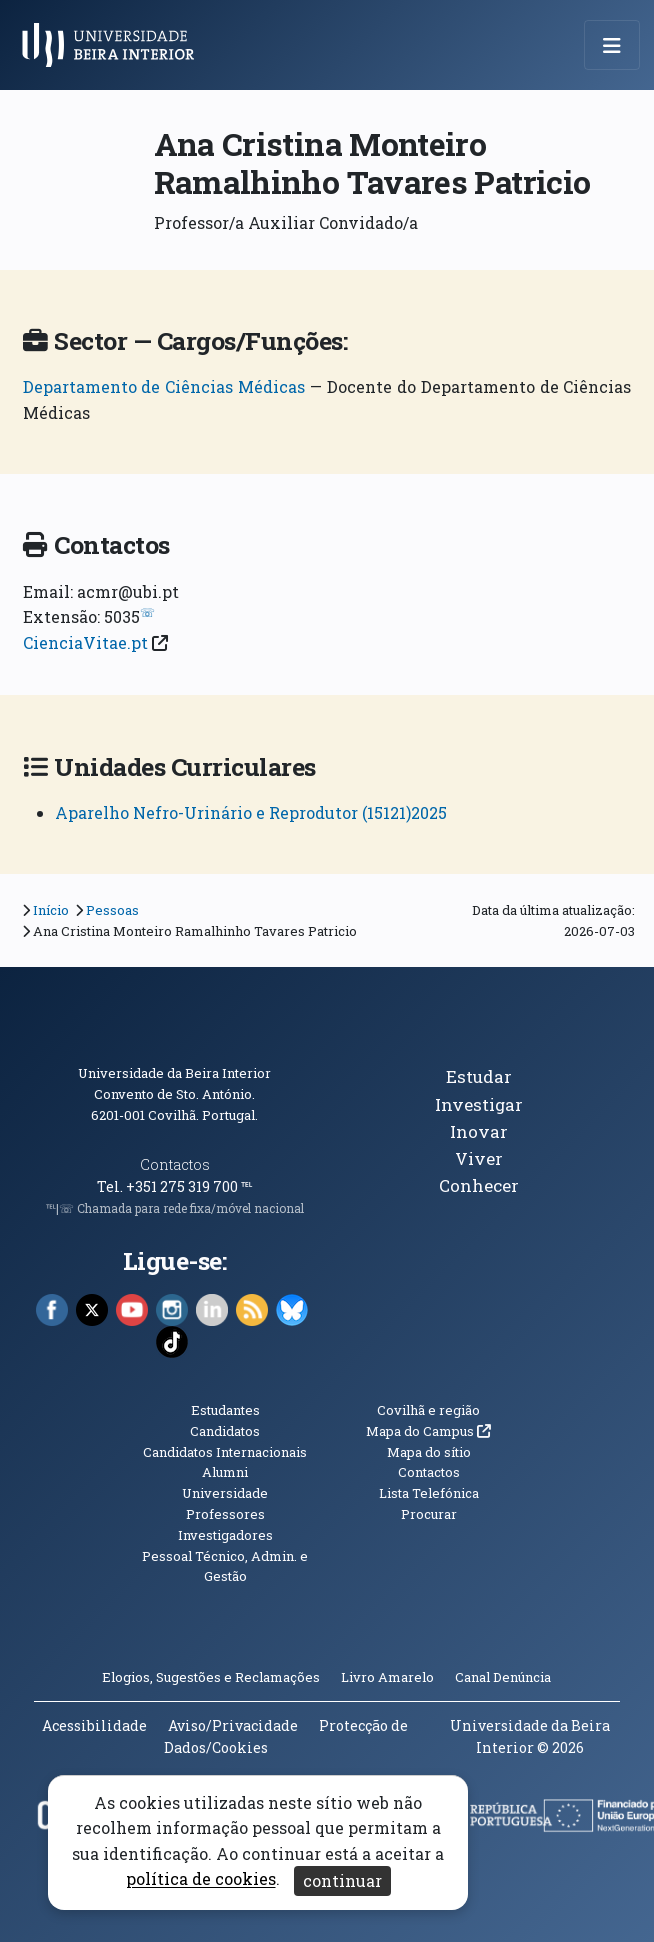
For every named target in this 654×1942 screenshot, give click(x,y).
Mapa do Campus (428, 1431)
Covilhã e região (428, 1410)
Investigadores (225, 1535)
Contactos (175, 1164)
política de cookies (201, 1879)
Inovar (479, 1131)
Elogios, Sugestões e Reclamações (211, 1677)
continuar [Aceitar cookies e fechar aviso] (342, 1880)
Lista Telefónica (429, 1493)
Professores (225, 1514)
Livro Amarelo (389, 1677)
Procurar (429, 1514)
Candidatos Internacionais (225, 1452)
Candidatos (225, 1431)
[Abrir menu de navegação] (612, 45)
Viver (479, 1158)
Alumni (225, 1472)
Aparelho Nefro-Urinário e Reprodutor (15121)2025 (251, 812)
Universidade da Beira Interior (174, 1073)
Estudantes (225, 1410)
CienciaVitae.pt (85, 642)
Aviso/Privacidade (233, 1725)
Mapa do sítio (429, 1452)
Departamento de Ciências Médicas (164, 386)
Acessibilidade (94, 1725)
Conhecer (479, 1185)
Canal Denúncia (503, 1677)
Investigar (479, 1104)
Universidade (225, 1493)
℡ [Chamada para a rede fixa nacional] (246, 1186)
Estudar (479, 1076)
